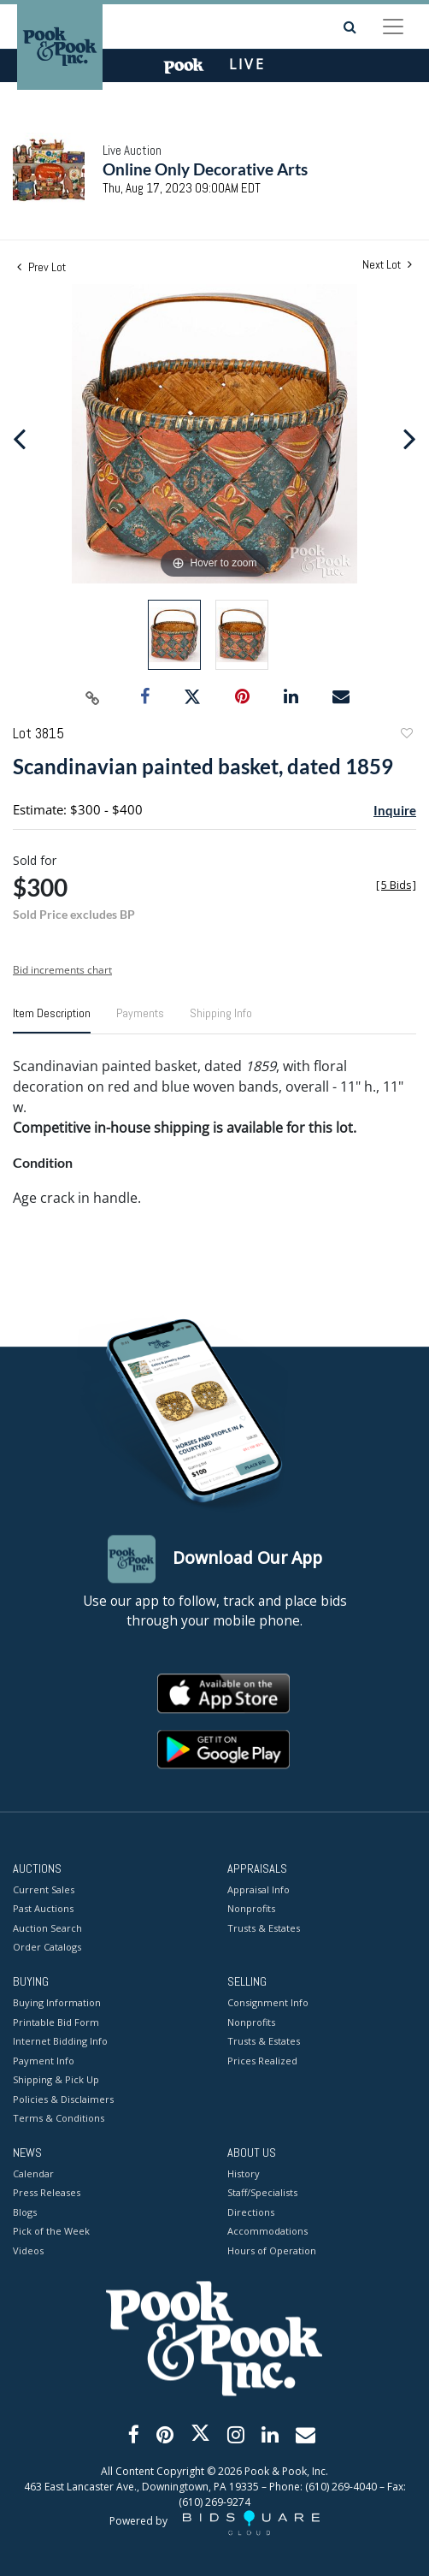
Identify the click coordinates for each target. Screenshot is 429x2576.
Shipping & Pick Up (56, 2080)
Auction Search (47, 1928)
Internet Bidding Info (60, 2041)
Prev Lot (41, 267)
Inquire (394, 810)
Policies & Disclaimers (63, 2099)
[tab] (52, 1019)
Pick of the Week (51, 2231)
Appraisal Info (258, 1889)
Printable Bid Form (56, 2022)
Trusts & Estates (263, 1928)
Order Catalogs (47, 1947)
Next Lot (387, 265)
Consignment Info (268, 2003)
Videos (28, 2250)
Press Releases (46, 2193)
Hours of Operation (271, 2250)
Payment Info (43, 2060)
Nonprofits (251, 1909)
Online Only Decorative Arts (205, 169)
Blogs (25, 2212)
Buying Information (57, 2003)
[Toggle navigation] (393, 26)
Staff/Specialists (262, 2193)
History (243, 2173)
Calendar (33, 2173)
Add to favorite (406, 735)
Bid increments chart (62, 969)
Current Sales (43, 1889)
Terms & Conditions (58, 2118)
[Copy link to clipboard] (93, 697)
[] (396, 885)
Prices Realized (262, 2060)
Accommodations (267, 2231)
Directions (250, 2212)
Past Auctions (43, 1909)
